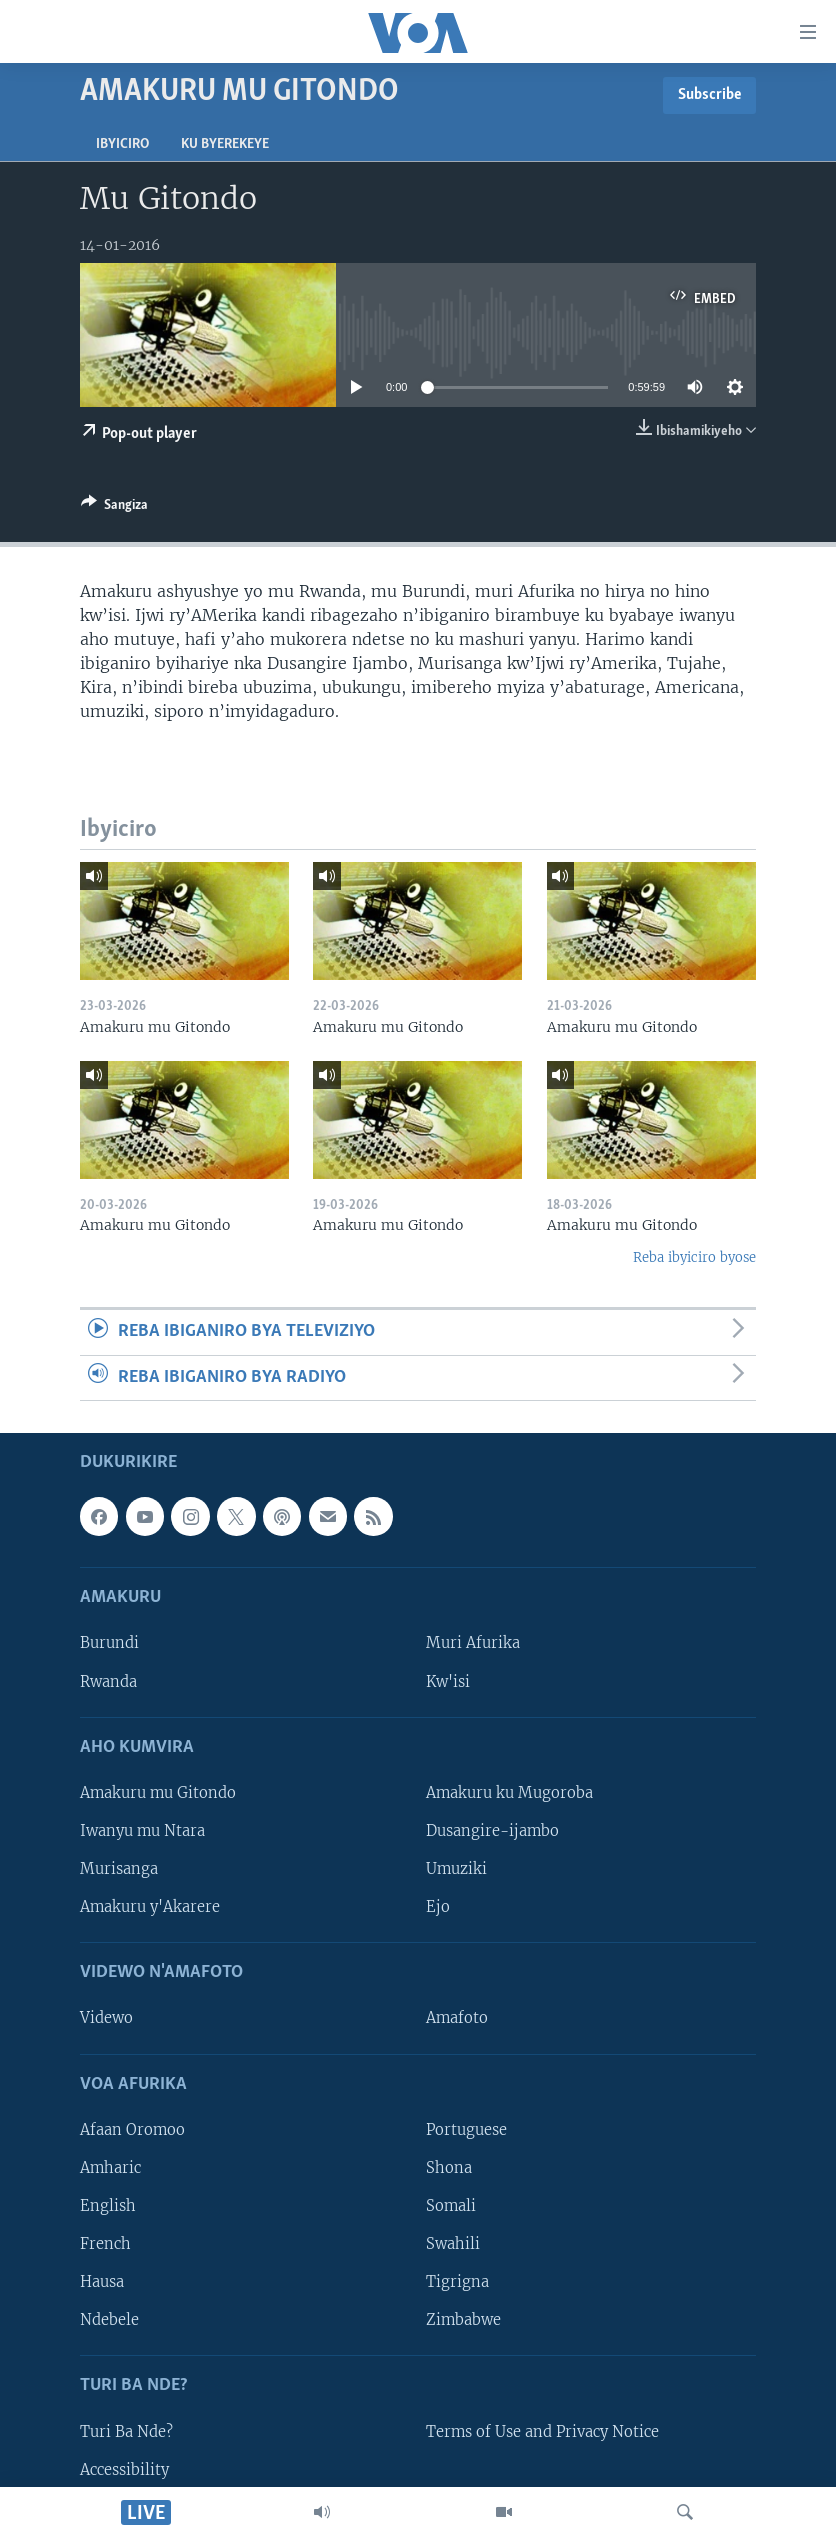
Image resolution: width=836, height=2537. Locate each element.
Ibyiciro (122, 144)
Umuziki (456, 1869)
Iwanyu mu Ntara (142, 1831)
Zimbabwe (463, 2320)
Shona (449, 2168)
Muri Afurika (473, 1643)
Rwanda (108, 1681)
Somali (451, 2206)
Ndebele (109, 2320)
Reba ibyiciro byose (694, 1257)
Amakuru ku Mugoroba (509, 1793)
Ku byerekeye (225, 144)
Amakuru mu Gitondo (158, 1793)
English (108, 2206)
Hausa (102, 2282)
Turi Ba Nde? (126, 2431)
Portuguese (466, 2130)
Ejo (438, 1907)
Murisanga (119, 1869)
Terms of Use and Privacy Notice (542, 2431)
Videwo (106, 2018)
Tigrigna (457, 2282)
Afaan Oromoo (132, 2130)
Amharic (110, 2168)
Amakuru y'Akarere (150, 1907)
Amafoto (457, 2018)
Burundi (109, 1643)
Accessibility (124, 2469)
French (105, 2244)
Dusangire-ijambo (492, 1831)
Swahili (453, 2244)
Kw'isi (448, 1681)
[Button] (114, 508)
